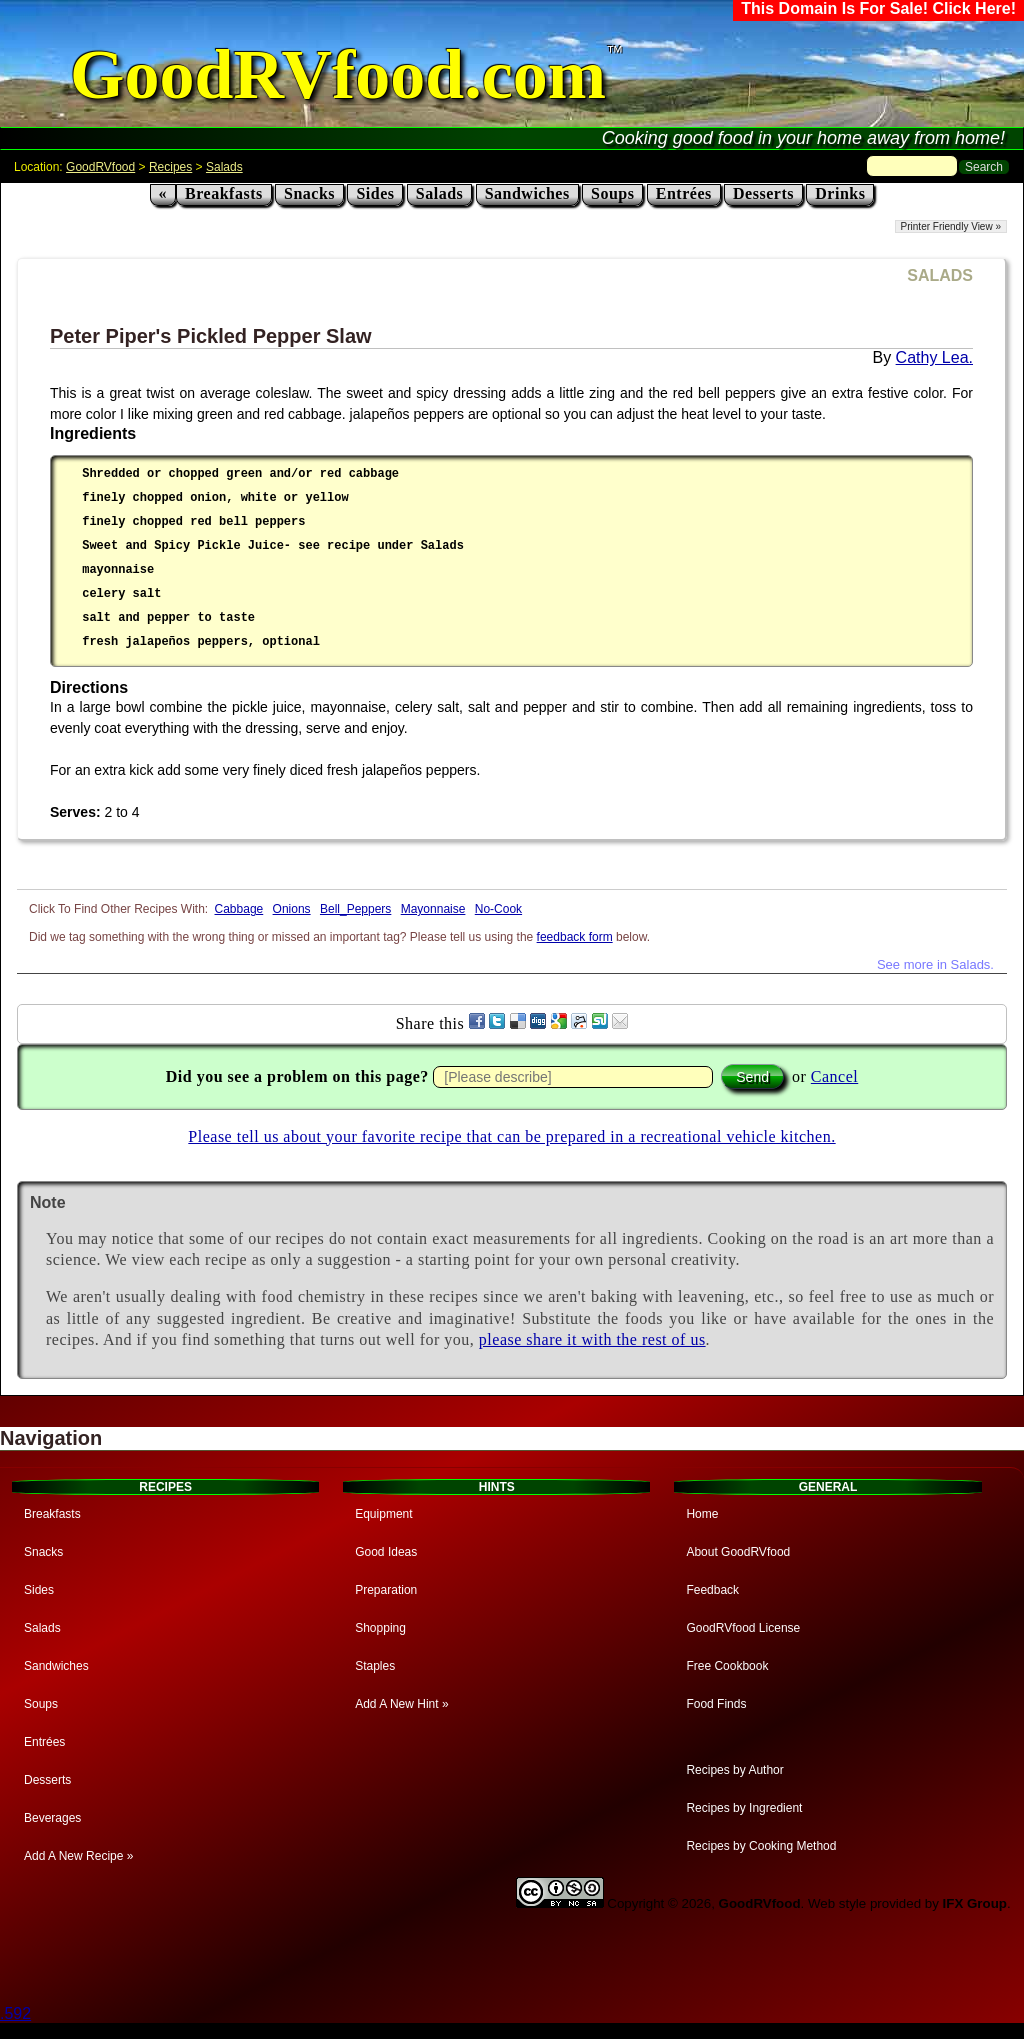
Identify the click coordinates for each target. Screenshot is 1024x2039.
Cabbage (239, 909)
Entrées (684, 193)
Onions (292, 909)
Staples (375, 1666)
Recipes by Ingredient (744, 1808)
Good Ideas (386, 1552)
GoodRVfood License (743, 1628)
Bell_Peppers (355, 909)
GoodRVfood (100, 167)
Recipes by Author (734, 1770)
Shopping (380, 1628)
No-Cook (498, 909)
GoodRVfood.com (338, 74)
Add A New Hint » (401, 1704)
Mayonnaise (433, 909)
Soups (612, 193)
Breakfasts (224, 193)
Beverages (52, 1818)
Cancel (834, 1076)
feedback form (575, 937)
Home (702, 1514)
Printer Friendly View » (951, 226)
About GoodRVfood (738, 1552)
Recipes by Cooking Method (761, 1846)
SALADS (940, 275)
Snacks (309, 193)
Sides (375, 193)
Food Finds (716, 1704)
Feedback (712, 1590)
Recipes (170, 167)
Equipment (383, 1514)
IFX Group (975, 1903)
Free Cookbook (727, 1666)
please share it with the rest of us (592, 1339)
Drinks (840, 193)
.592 (15, 2013)
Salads (224, 167)
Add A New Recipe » (78, 1856)
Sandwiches (527, 193)
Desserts (763, 193)
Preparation (386, 1590)
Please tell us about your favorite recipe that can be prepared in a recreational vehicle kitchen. (511, 1136)
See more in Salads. (935, 964)
